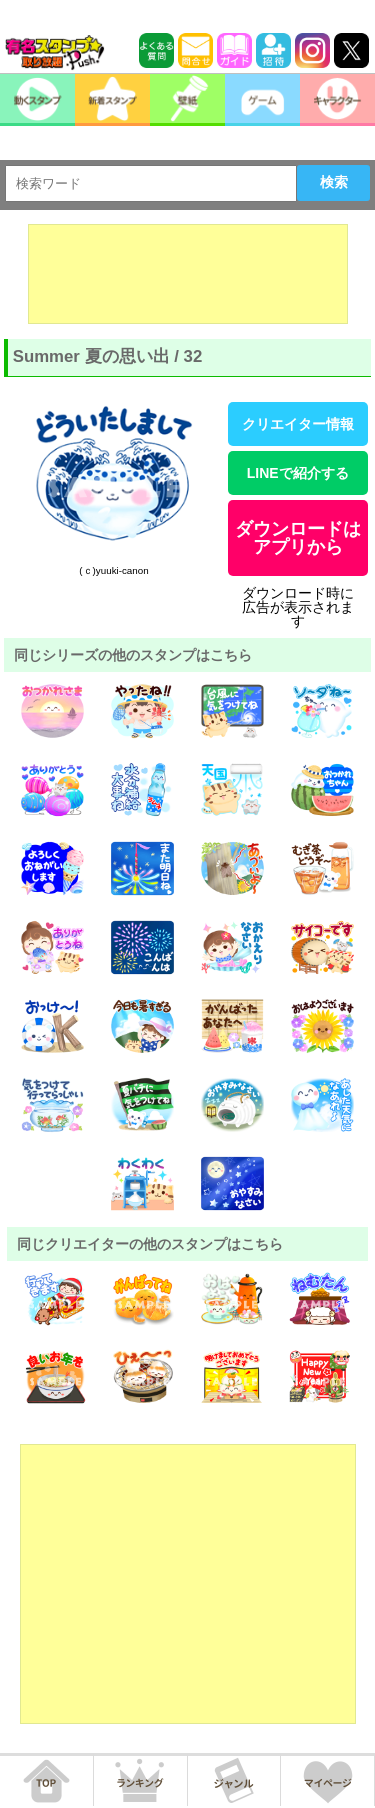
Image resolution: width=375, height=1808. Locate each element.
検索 (334, 182)
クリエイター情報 (298, 424)
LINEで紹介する (298, 473)
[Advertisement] (188, 274)
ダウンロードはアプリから (298, 538)
